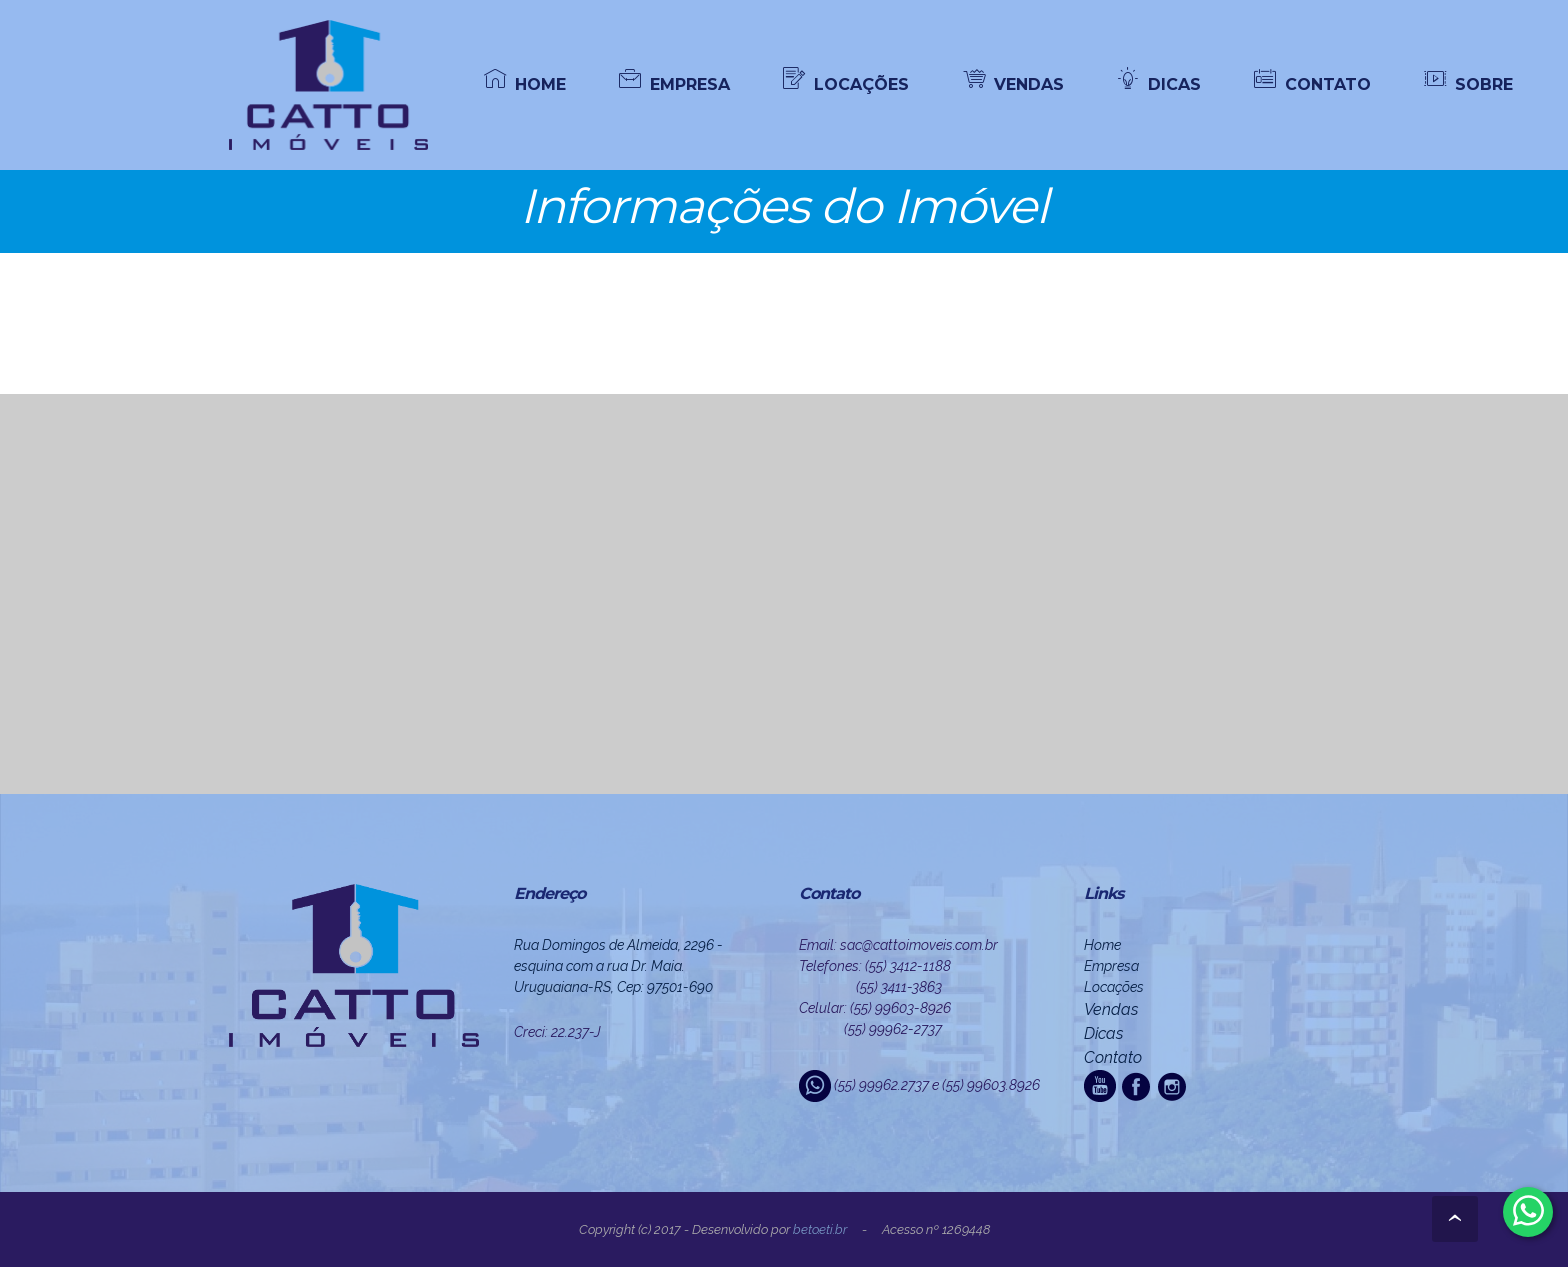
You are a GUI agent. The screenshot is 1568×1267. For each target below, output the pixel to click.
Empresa (1111, 966)
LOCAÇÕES (846, 83)
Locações (1114, 987)
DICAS (1159, 83)
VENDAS (1013, 83)
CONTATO (1312, 83)
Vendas (1111, 1009)
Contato (1113, 1057)
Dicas (1103, 1033)
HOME (525, 83)
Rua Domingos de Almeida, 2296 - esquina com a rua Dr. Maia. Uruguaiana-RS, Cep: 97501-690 (618, 966)
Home (1102, 945)
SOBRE (1468, 83)
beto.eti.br (820, 1229)
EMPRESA (674, 83)
